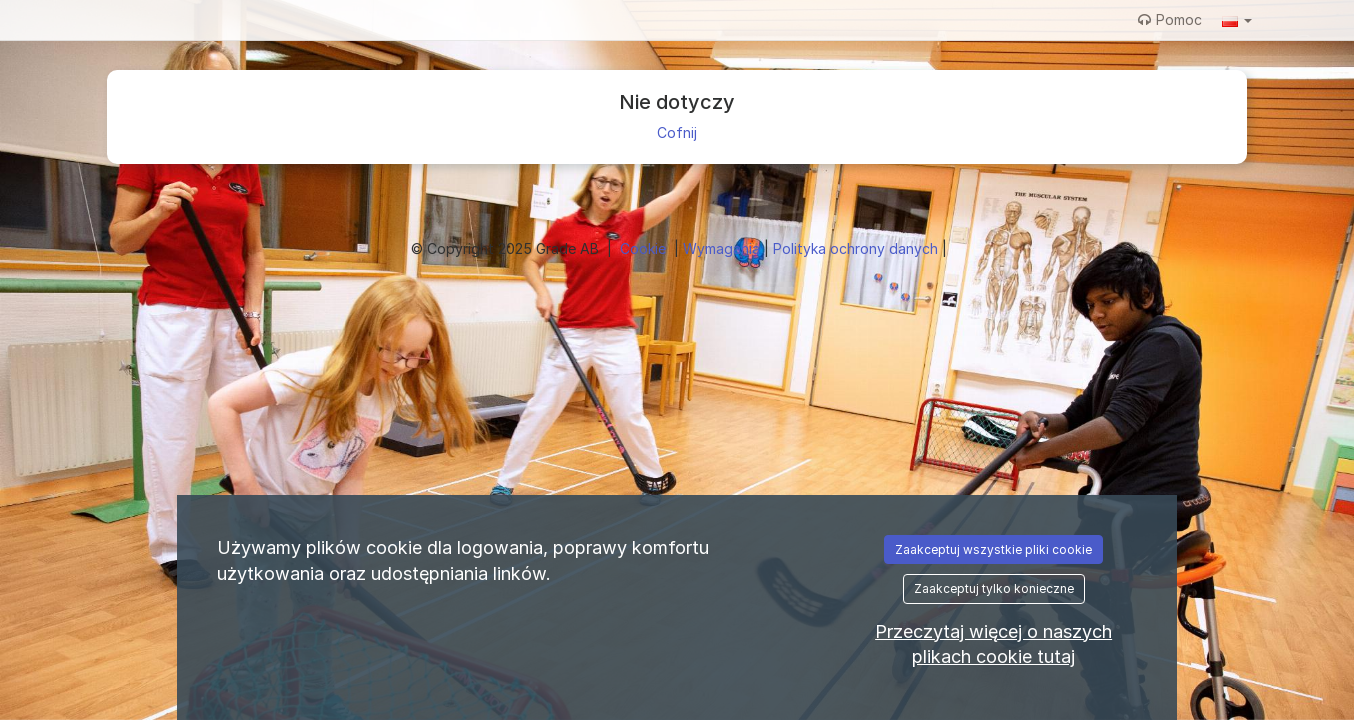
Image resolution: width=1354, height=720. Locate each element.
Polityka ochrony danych (857, 248)
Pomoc (1170, 19)
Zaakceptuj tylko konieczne (994, 588)
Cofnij (677, 132)
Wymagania (723, 248)
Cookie (645, 248)
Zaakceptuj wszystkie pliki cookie (993, 549)
